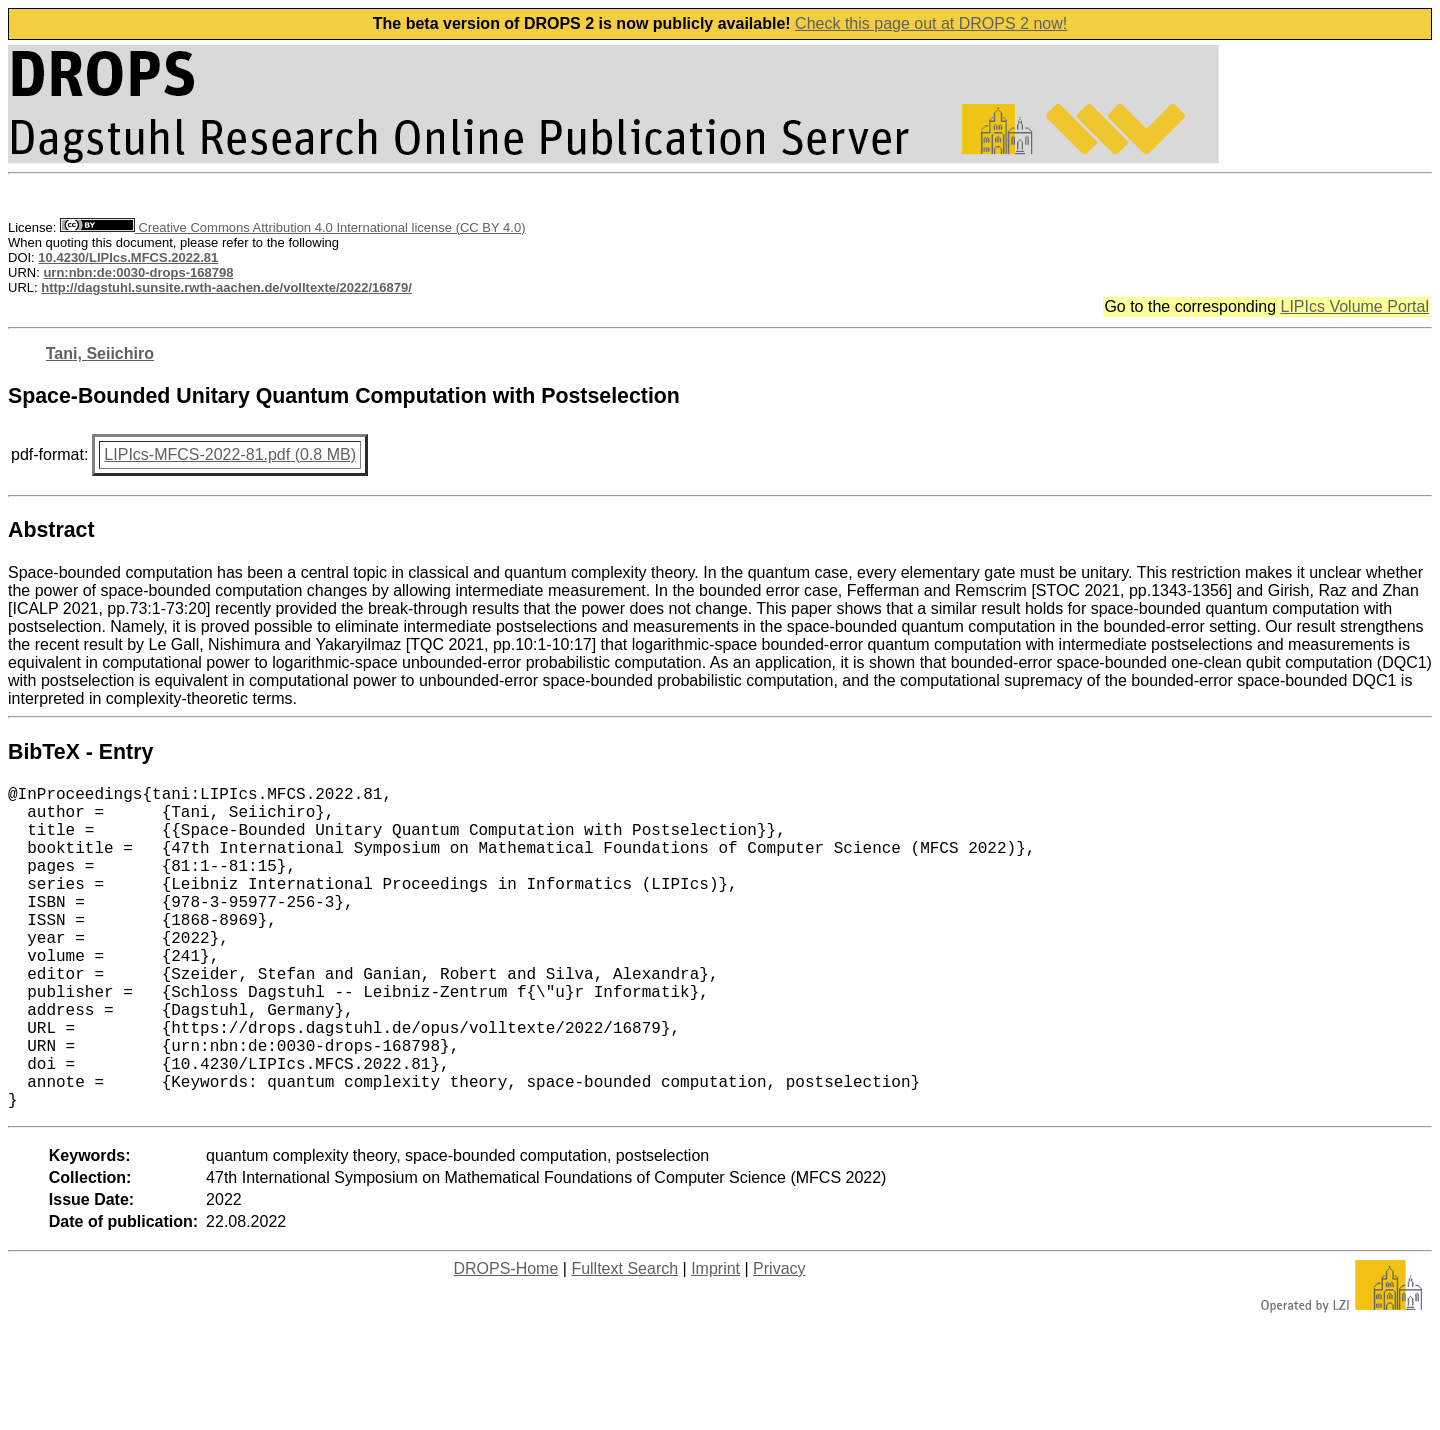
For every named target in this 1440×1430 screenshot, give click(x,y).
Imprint (715, 1340)
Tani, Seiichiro (100, 353)
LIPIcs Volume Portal (1354, 306)
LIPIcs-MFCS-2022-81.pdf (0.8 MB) (230, 454)
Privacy (779, 1340)
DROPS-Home (505, 1340)
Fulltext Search (624, 1340)
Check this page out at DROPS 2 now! (931, 23)
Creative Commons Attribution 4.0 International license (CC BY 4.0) (292, 227)
